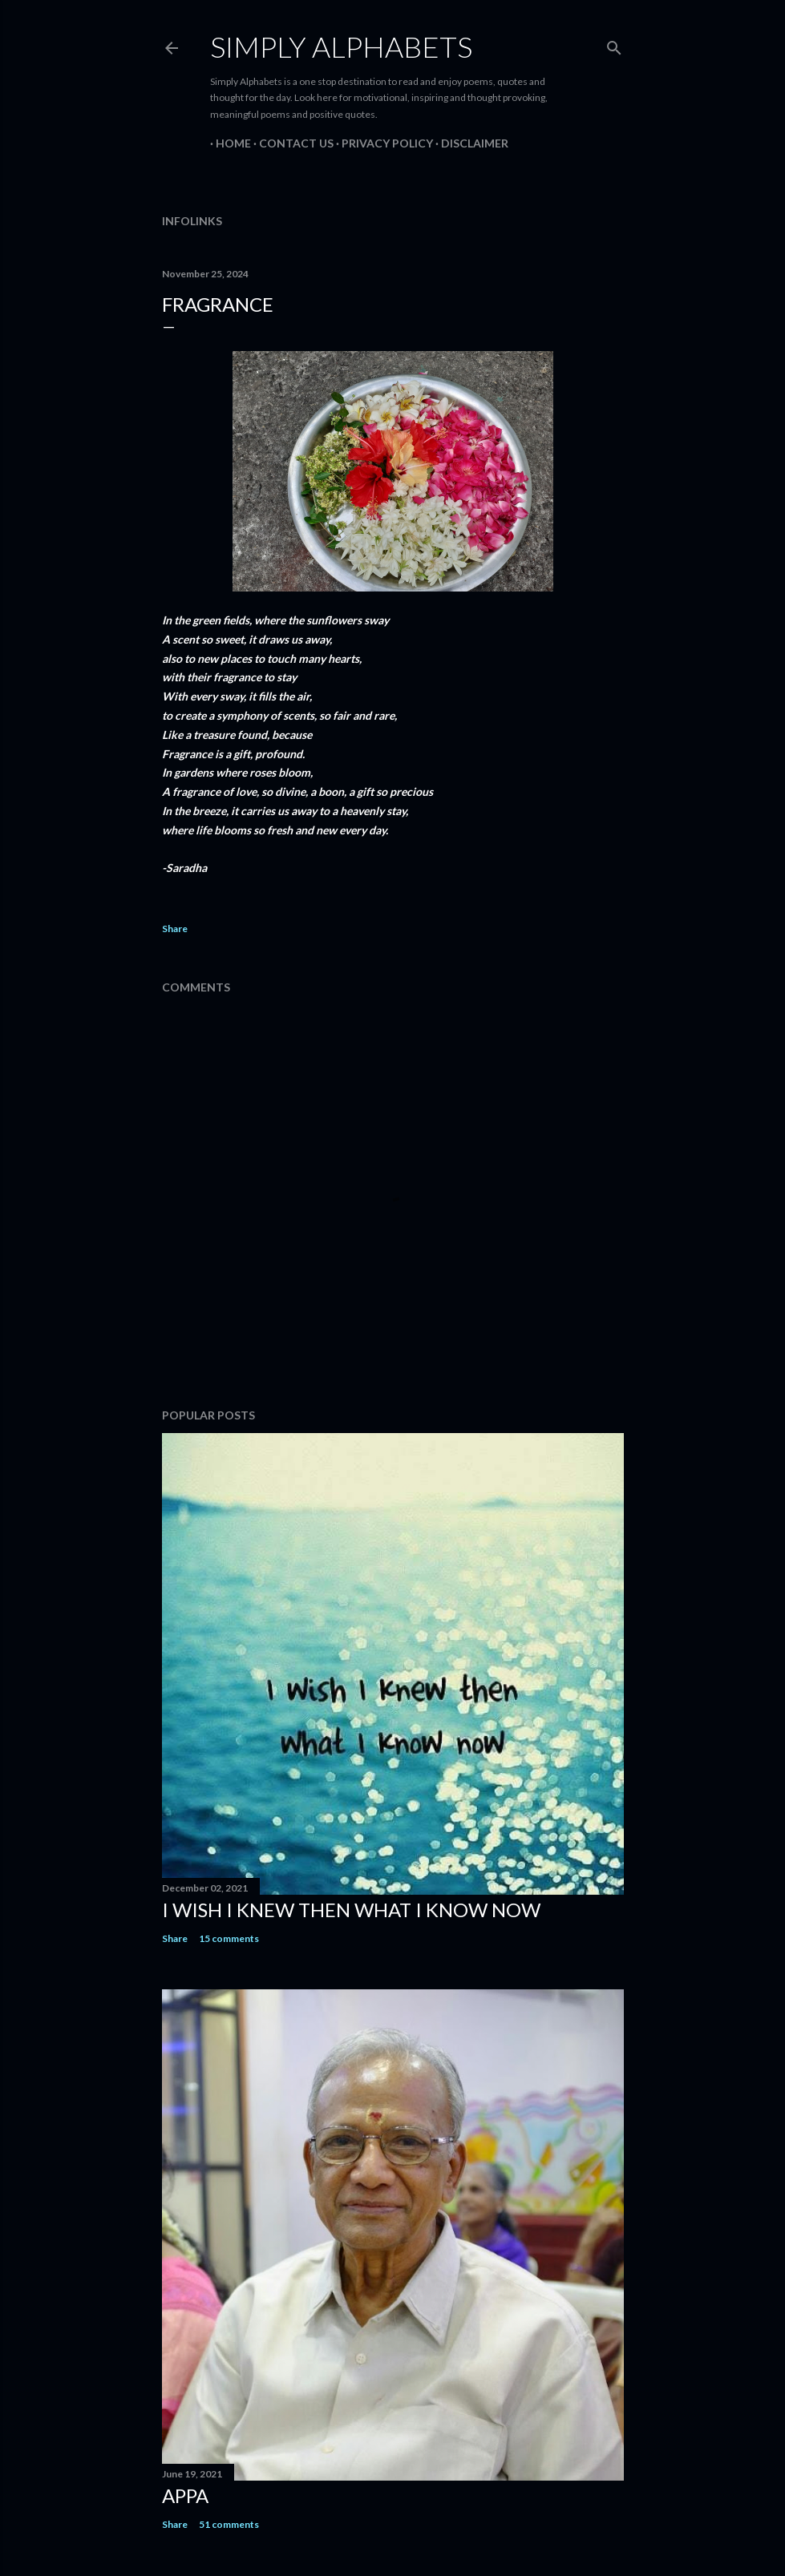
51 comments (229, 2524)
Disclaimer (469, 143)
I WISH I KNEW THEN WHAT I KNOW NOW (351, 1909)
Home (227, 143)
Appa (185, 2495)
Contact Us (290, 143)
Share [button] (175, 929)
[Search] (614, 44)
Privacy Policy (381, 143)
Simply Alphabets (341, 46)
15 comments (229, 1938)
